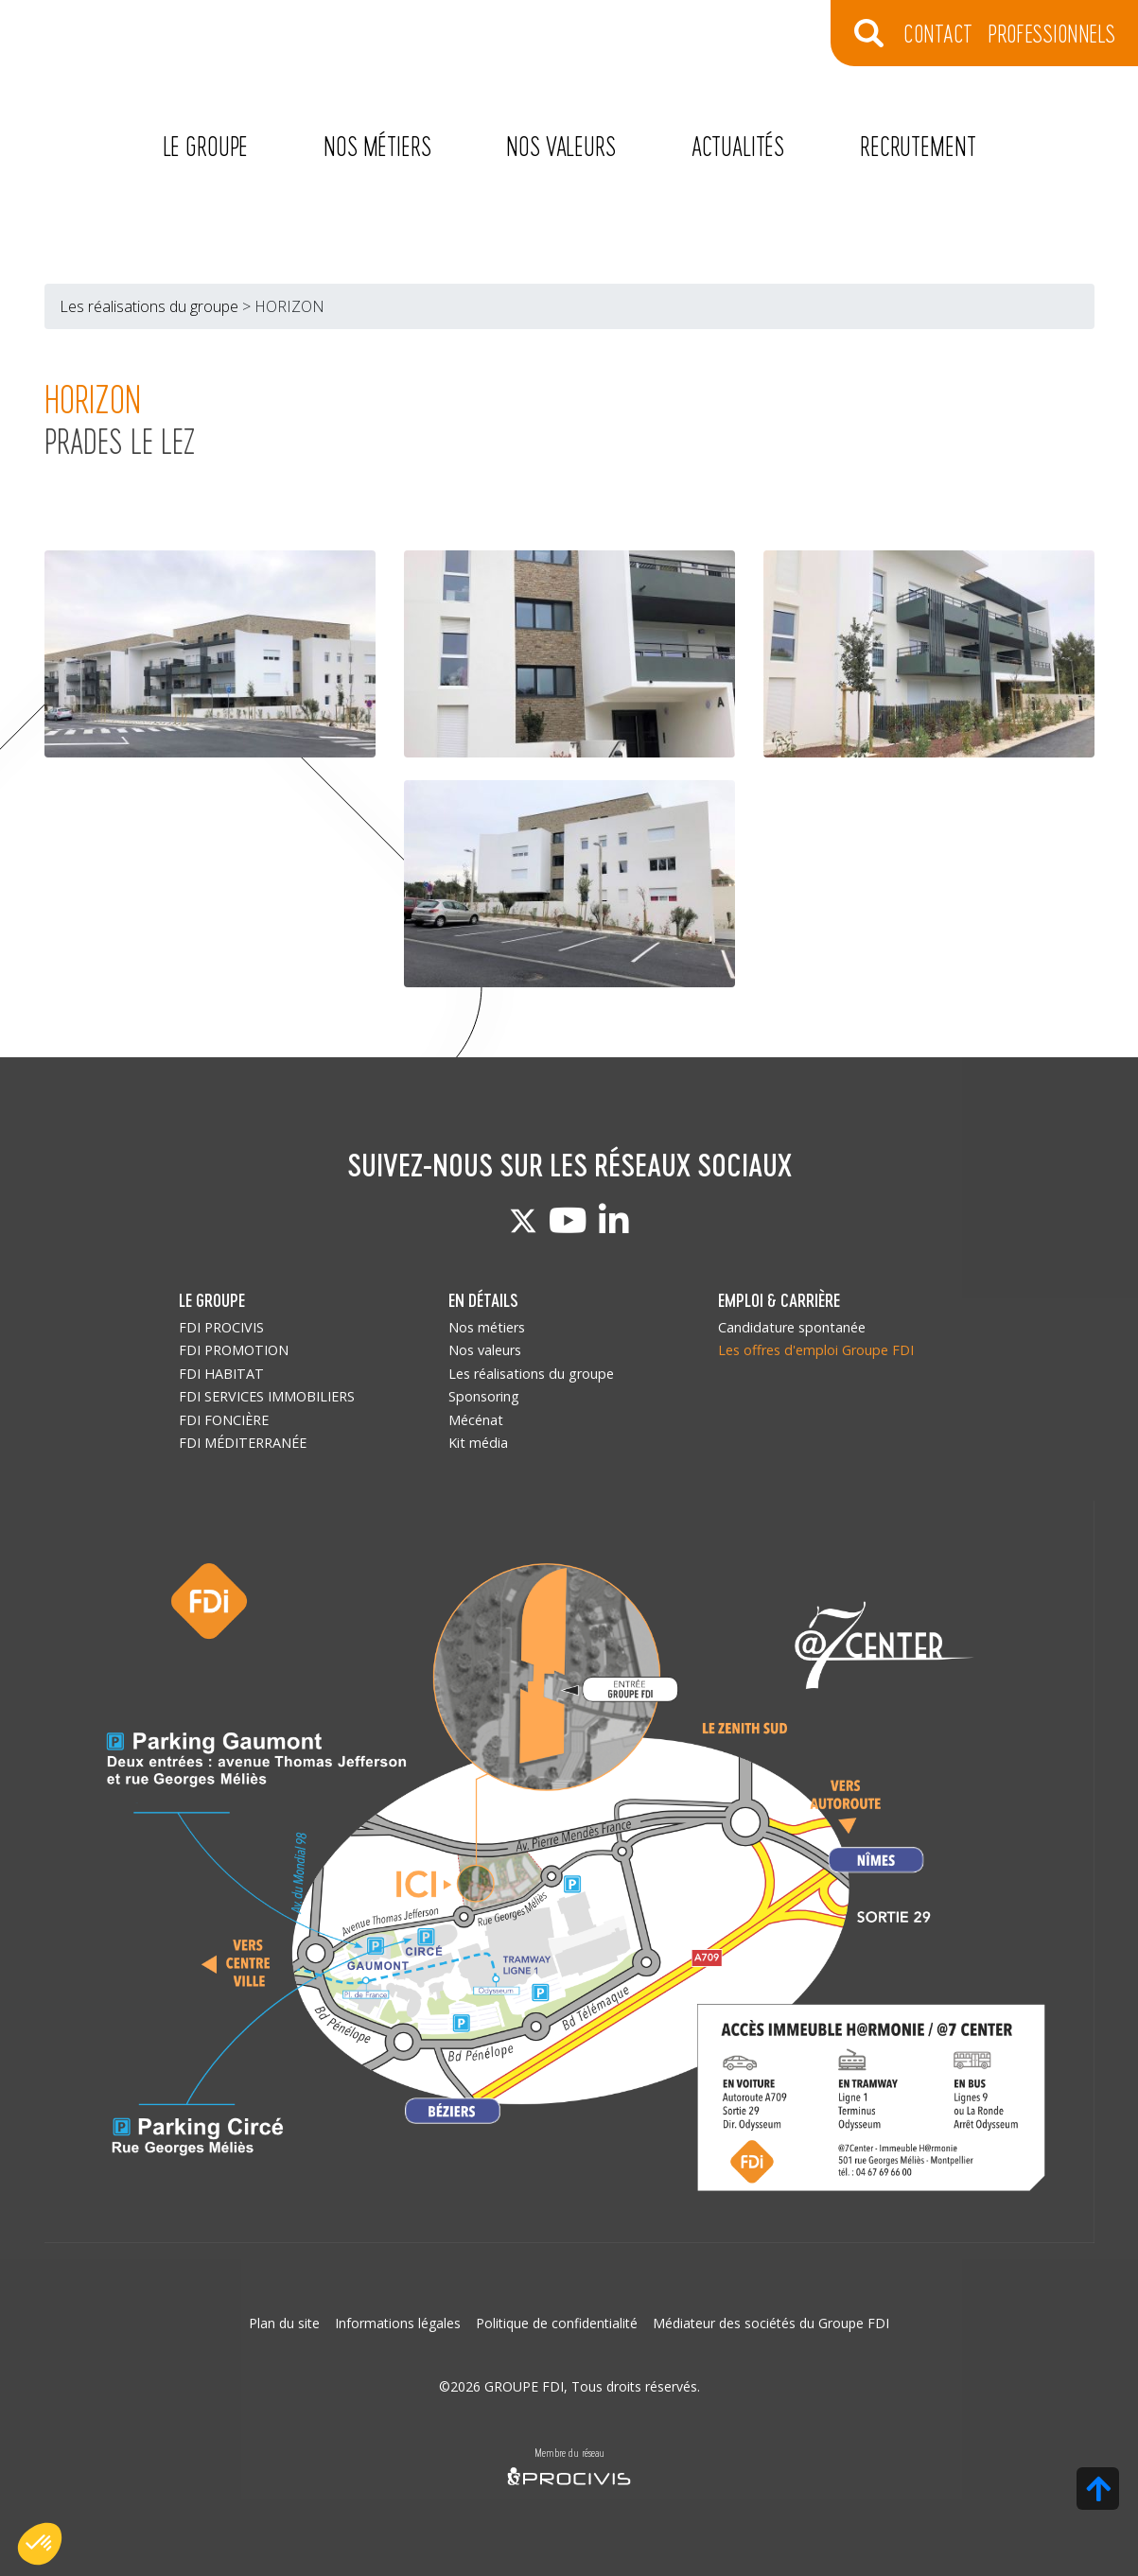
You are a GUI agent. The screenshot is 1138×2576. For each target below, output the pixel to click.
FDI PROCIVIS (221, 1327)
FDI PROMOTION (234, 1350)
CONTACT (937, 32)
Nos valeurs (560, 145)
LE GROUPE (212, 1300)
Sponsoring (483, 1396)
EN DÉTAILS (483, 1300)
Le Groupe (206, 145)
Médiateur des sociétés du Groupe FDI (771, 2323)
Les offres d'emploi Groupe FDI (816, 1350)
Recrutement (917, 145)
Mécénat (475, 1420)
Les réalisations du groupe (149, 306)
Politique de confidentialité (557, 2323)
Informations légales (398, 2323)
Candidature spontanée (792, 1327)
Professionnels (1051, 32)
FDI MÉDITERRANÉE (242, 1443)
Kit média (478, 1443)
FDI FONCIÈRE (224, 1420)
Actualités (738, 145)
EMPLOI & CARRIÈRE (779, 1300)
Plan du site (284, 2323)
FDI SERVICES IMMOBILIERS (267, 1396)
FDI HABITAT (221, 1374)
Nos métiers (377, 145)
